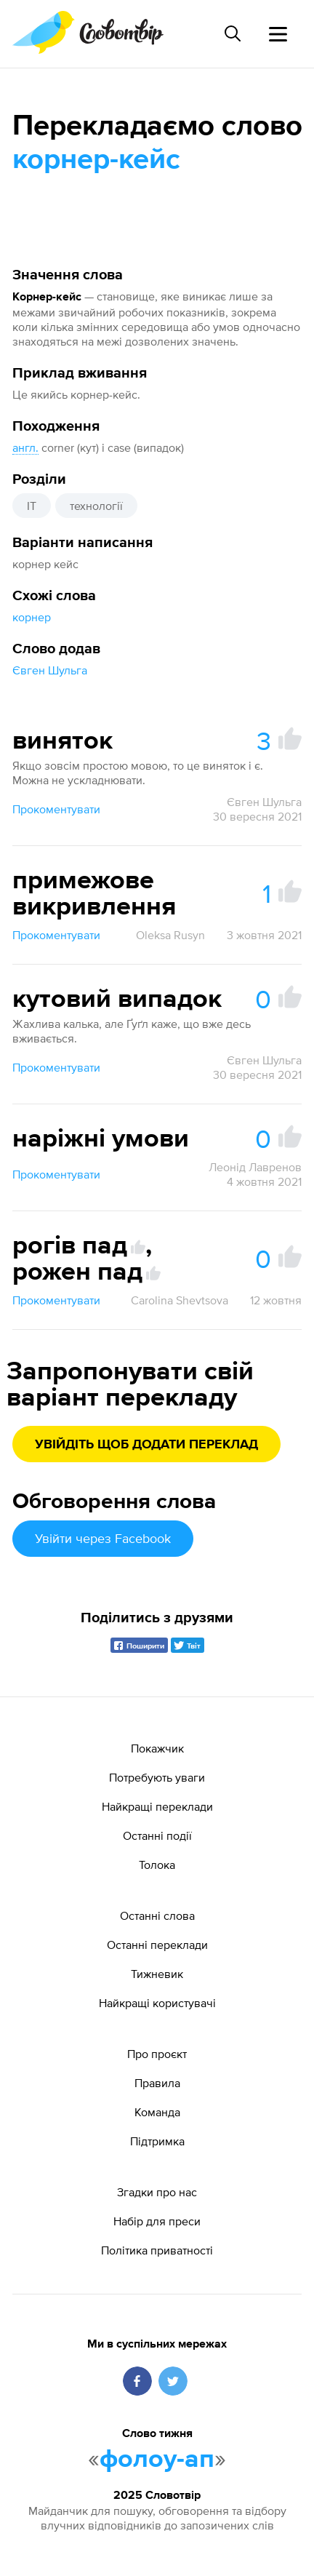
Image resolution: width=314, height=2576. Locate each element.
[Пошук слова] (232, 33)
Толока (157, 1864)
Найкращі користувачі (157, 2002)
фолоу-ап (157, 2460)
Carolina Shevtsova (179, 1300)
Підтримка (157, 2141)
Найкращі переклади (157, 1806)
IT (31, 505)
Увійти (103, 1538)
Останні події (157, 1835)
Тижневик (157, 1973)
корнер (31, 616)
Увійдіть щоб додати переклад (146, 1444)
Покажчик (157, 1748)
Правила (157, 2082)
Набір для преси (157, 2221)
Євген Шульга (49, 670)
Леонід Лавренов (255, 1166)
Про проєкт (157, 2053)
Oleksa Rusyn (170, 934)
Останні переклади (157, 1944)
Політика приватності (157, 2250)
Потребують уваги (157, 1777)
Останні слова (157, 1915)
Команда (157, 2111)
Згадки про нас (157, 2191)
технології (96, 505)
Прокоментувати (56, 809)
